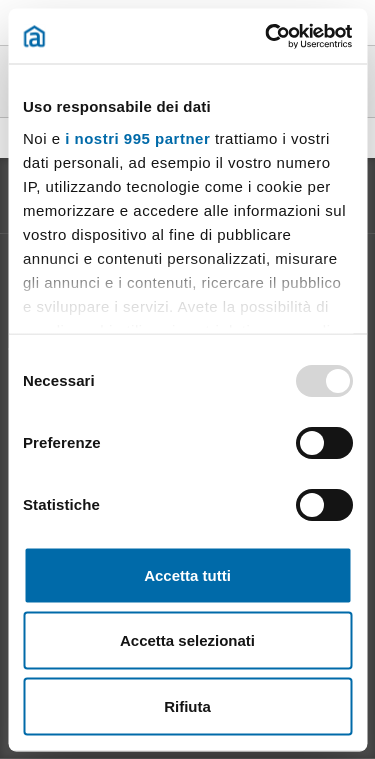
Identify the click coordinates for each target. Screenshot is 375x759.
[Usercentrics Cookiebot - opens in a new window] (267, 36)
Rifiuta (187, 705)
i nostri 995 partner (137, 137)
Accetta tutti (187, 574)
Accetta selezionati (187, 640)
